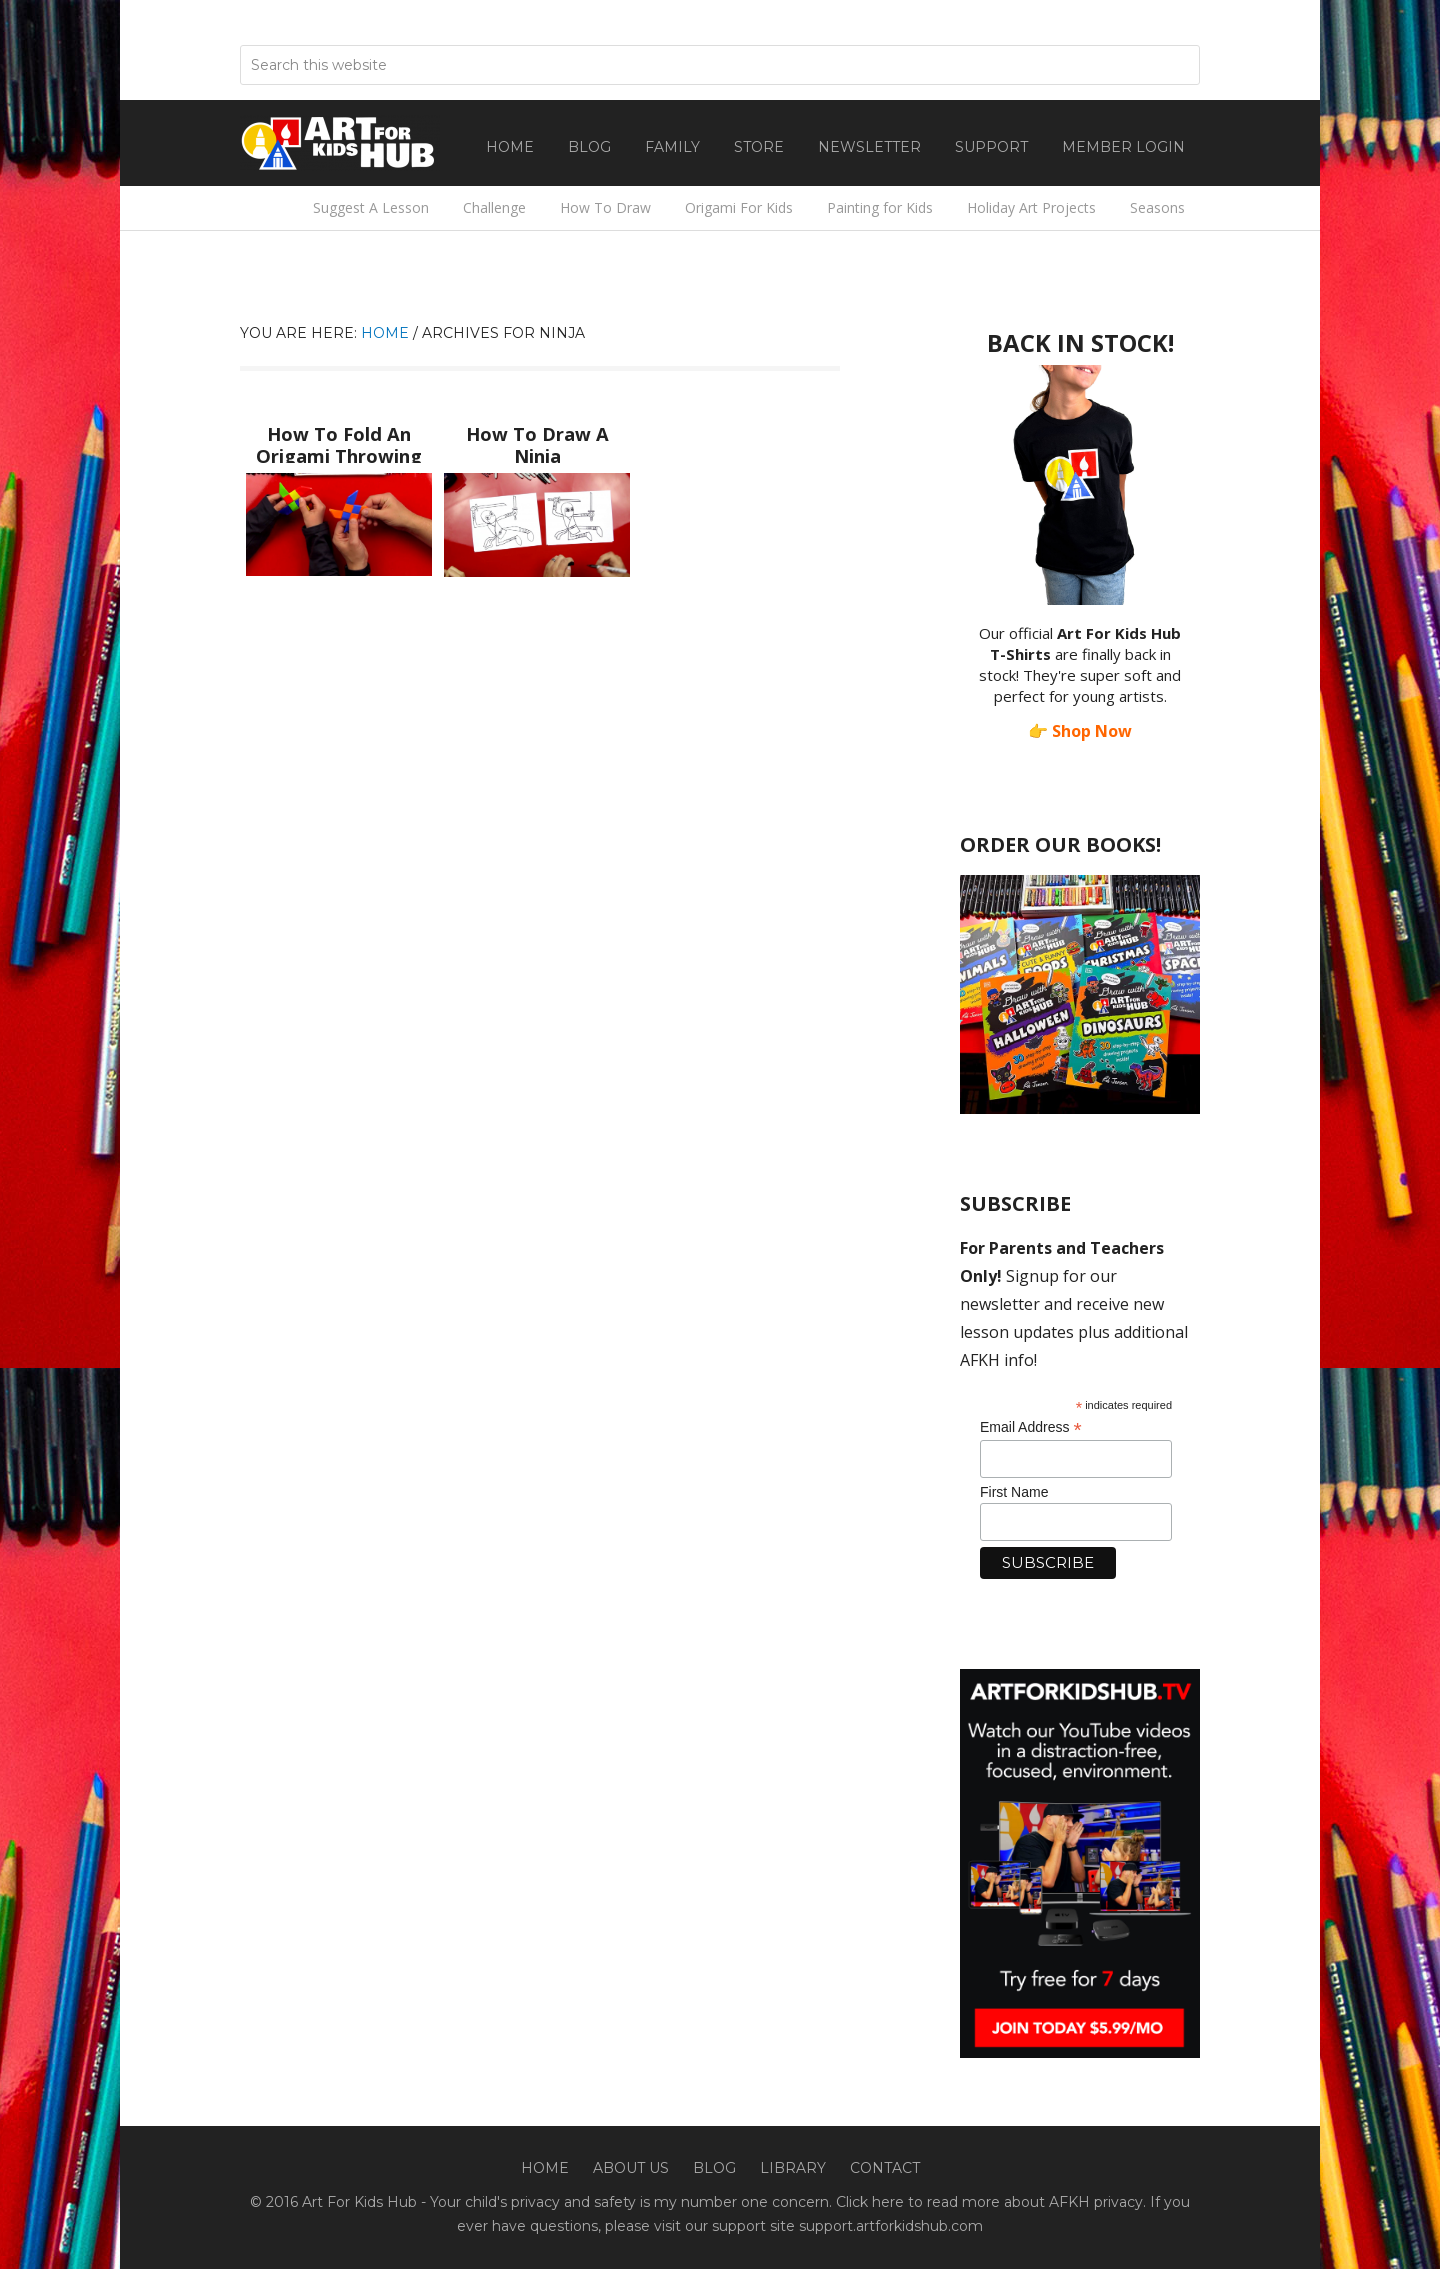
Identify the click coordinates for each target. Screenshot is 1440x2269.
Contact (885, 2168)
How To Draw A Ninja (537, 432)
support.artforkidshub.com (891, 2226)
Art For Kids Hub (340, 143)
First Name (1014, 1492)
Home (545, 2168)
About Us (631, 2168)
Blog (714, 2168)
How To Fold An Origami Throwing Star (339, 451)
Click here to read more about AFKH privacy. (991, 2202)
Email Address (1031, 1427)
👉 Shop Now (1080, 731)
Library (793, 2168)
